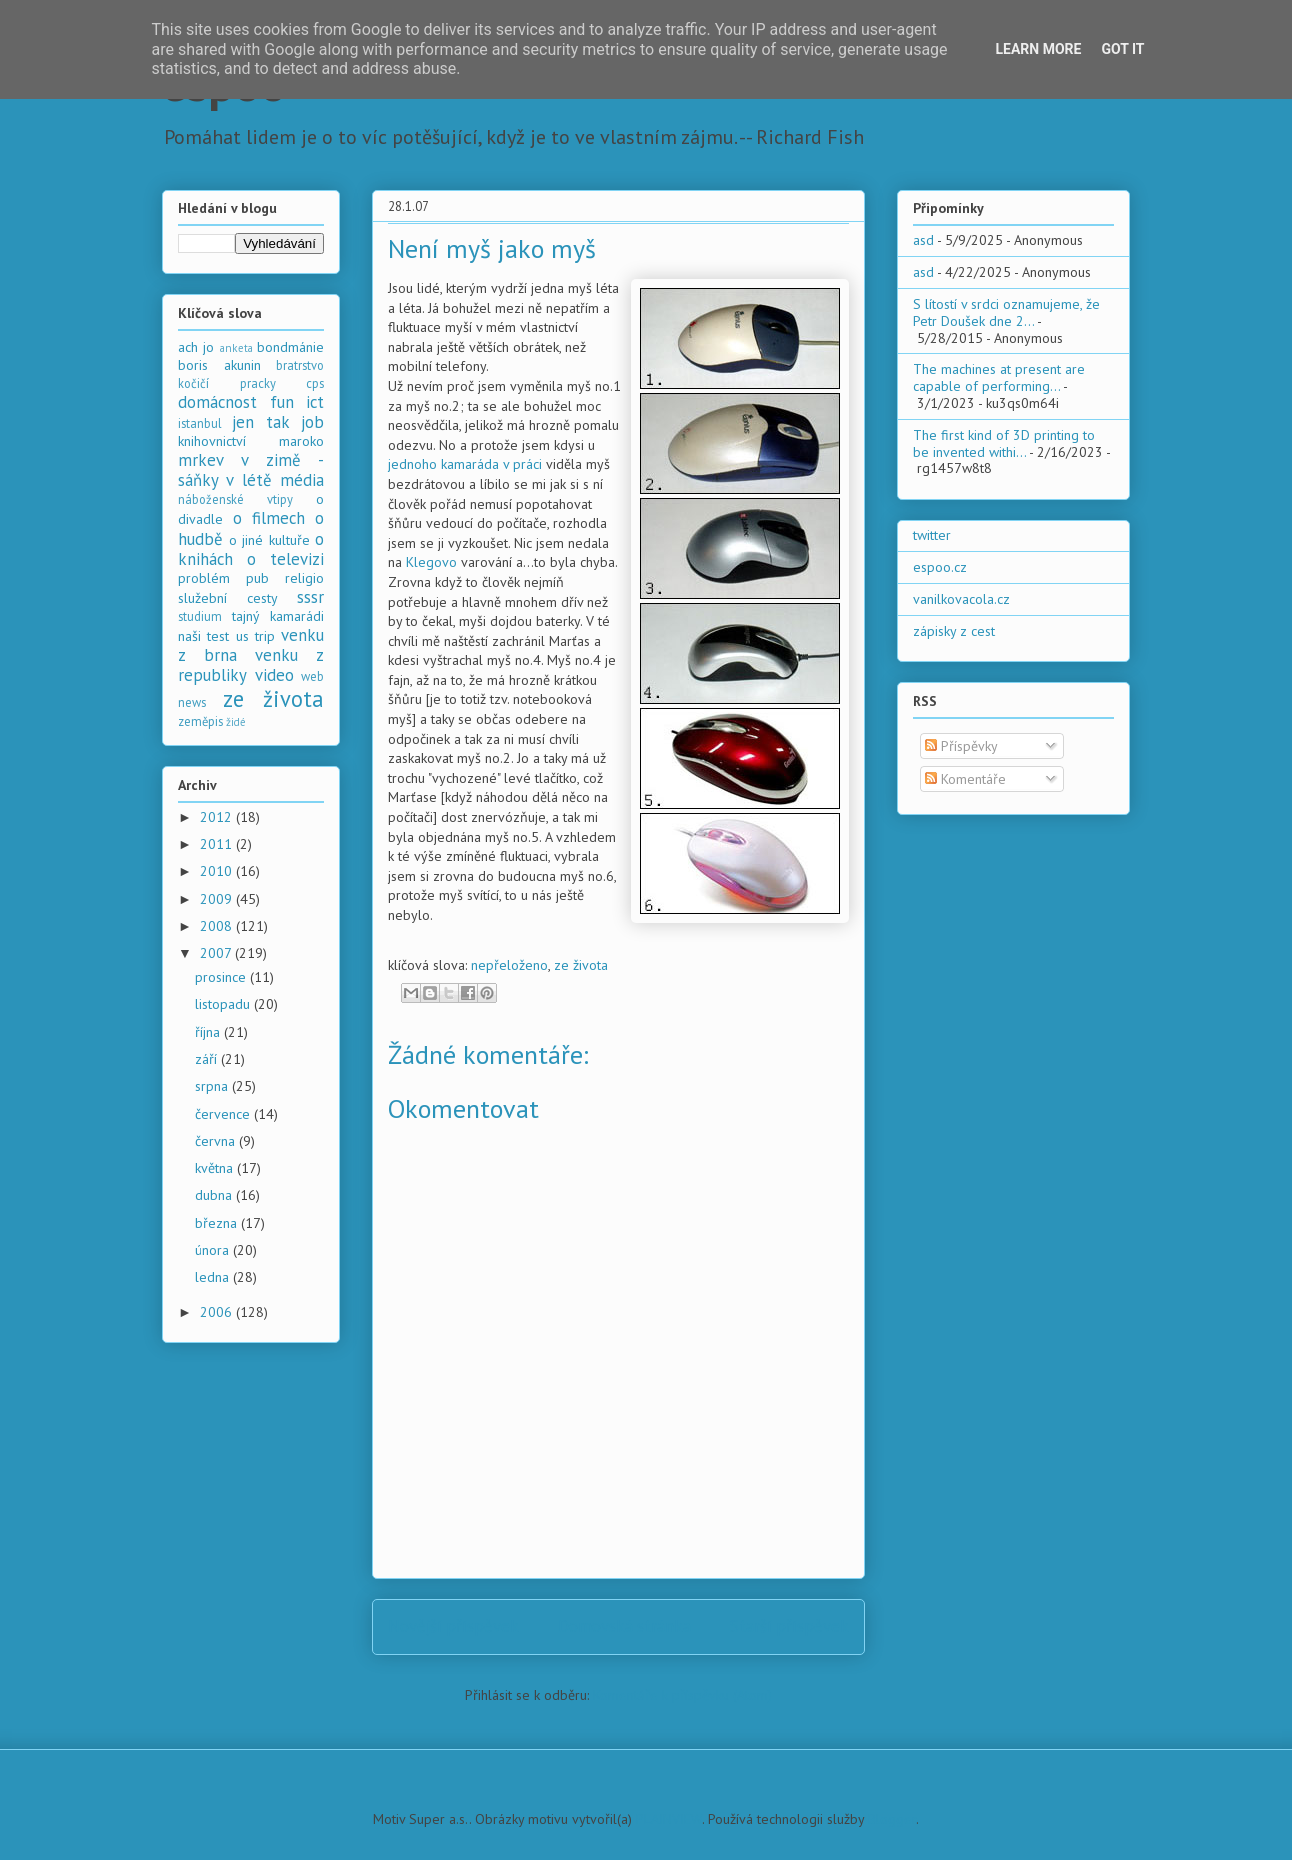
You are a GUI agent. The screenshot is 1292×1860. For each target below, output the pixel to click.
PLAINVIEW (669, 1819)
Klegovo (431, 562)
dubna (215, 1195)
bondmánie (290, 347)
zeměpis (200, 721)
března (218, 1223)
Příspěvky (961, 746)
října (209, 1032)
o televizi (285, 559)
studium (200, 616)
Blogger (892, 1819)
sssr (310, 597)
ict (315, 402)
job (312, 422)
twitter (932, 535)
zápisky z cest (954, 631)
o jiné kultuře (269, 540)
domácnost (217, 402)
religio (304, 578)
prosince (222, 977)
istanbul (200, 423)
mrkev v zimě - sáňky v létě (251, 470)
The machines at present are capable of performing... (999, 377)
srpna (213, 1086)
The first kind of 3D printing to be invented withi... (1004, 443)
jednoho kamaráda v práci (465, 464)
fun (282, 402)
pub (257, 578)
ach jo (196, 347)
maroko (301, 441)
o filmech (269, 518)
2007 (217, 953)
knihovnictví (212, 441)
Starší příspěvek (789, 1626)
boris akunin (219, 365)
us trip (255, 636)
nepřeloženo (509, 965)
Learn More (1038, 49)
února (214, 1250)
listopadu (224, 1004)
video (274, 675)
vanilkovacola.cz (961, 599)
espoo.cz (940, 567)
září (208, 1059)
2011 (218, 844)
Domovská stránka (624, 1626)
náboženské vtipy (235, 499)
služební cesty (228, 598)
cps (315, 383)
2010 (218, 871)
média (302, 480)
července (224, 1114)
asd (923, 240)
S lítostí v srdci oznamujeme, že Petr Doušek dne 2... (1006, 312)
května (216, 1168)
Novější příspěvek (453, 1626)
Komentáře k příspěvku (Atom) (682, 1695)
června (217, 1141)
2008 (218, 926)
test (218, 636)
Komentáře (965, 779)
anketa (236, 348)
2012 (218, 817)
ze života (581, 965)
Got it (1122, 49)
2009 (218, 899)
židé (236, 722)
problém (204, 578)
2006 (218, 1312)
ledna (214, 1277)
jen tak (260, 422)
